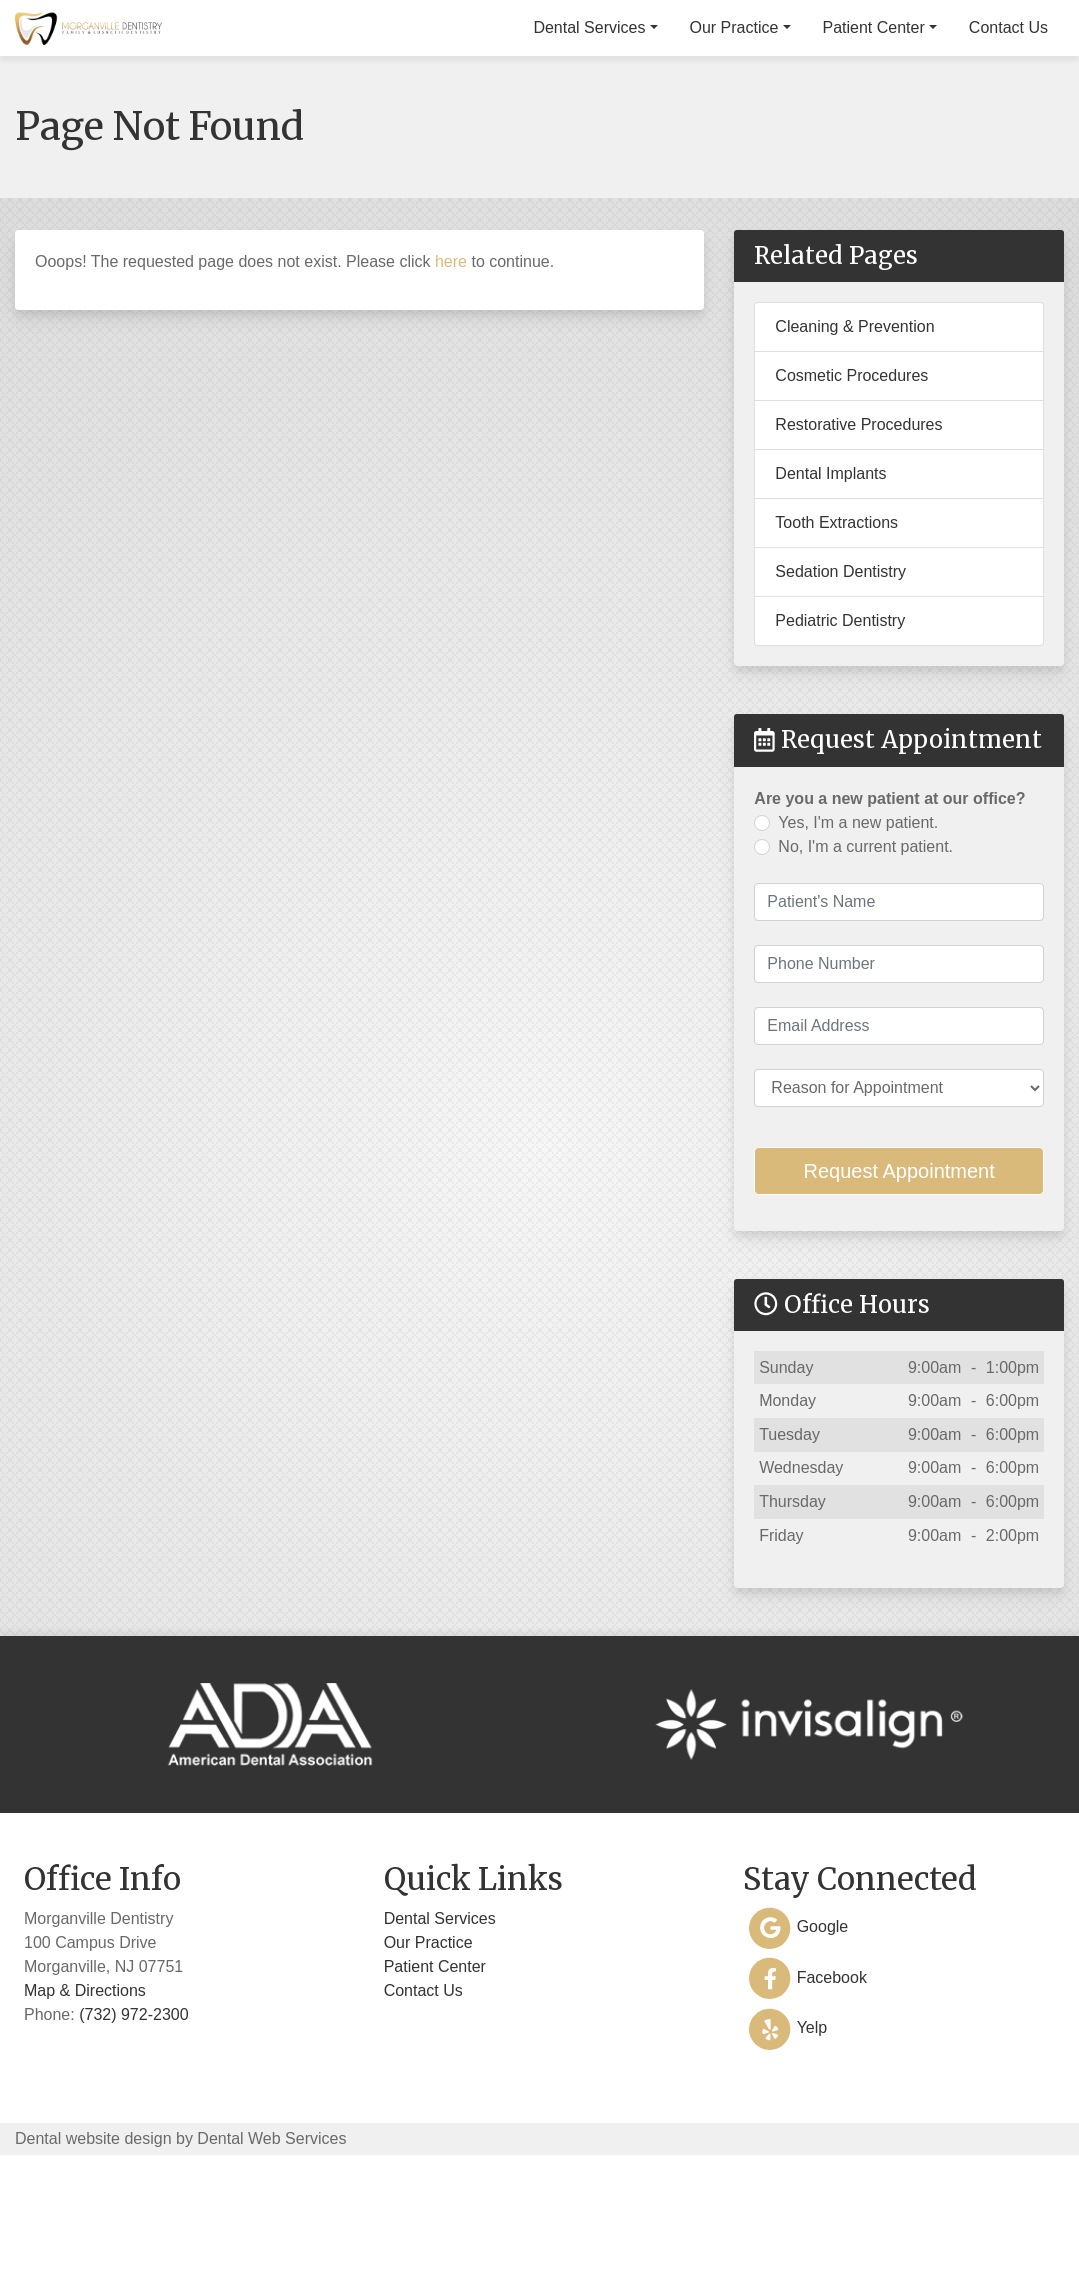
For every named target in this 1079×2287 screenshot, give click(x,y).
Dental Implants (830, 580)
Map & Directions (85, 2097)
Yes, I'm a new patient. (858, 929)
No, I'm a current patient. (865, 953)
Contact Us (1023, 134)
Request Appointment (899, 1278)
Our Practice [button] (748, 134)
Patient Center (435, 2073)
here (451, 368)
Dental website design (93, 2245)
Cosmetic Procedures (851, 482)
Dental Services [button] (604, 134)
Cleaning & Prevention (854, 433)
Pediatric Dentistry (840, 727)
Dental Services (440, 2025)
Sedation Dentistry (840, 678)
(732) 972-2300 (993, 25)
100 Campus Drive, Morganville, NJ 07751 (627, 24)
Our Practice (428, 2049)
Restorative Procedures (858, 531)
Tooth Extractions (836, 629)
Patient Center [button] (888, 134)
